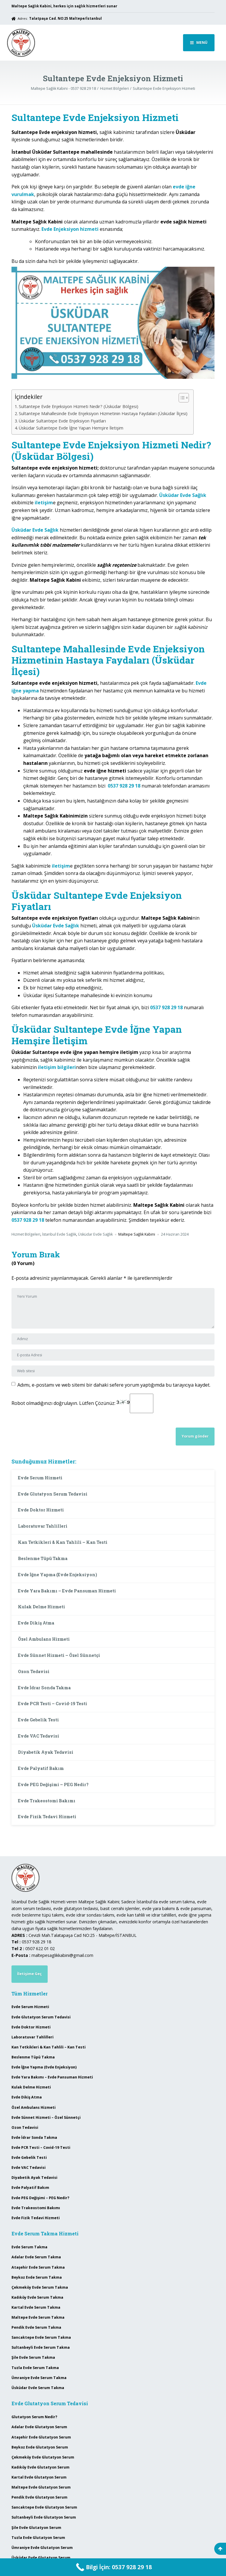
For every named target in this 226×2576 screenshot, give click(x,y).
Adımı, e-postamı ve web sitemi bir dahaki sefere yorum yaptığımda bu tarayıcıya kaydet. (113, 1385)
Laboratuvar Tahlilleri (42, 1526)
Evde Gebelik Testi (38, 1720)
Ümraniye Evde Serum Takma (39, 2377)
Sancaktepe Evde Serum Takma (41, 2337)
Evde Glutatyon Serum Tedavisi (52, 1494)
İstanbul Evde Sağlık (59, 1234)
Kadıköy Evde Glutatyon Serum (40, 2467)
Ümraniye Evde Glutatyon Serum (42, 2547)
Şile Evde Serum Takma (33, 2357)
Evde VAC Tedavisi (38, 1736)
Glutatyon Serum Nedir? (34, 2416)
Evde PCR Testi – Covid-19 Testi (52, 1703)
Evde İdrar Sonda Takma (44, 1687)
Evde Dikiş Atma (36, 1623)
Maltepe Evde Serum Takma (37, 2317)
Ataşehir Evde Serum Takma (38, 2267)
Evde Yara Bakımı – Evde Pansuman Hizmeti (67, 1591)
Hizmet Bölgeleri (25, 1234)
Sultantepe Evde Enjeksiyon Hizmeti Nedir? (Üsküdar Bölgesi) (78, 406)
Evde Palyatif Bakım (41, 1768)
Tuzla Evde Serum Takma (35, 2367)
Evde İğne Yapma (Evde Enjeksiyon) (57, 1574)
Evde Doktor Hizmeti (41, 1510)
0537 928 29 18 (124, 786)
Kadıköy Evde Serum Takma (37, 2297)
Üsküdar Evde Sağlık (95, 1234)
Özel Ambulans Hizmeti (44, 1639)
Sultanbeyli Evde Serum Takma (40, 2347)
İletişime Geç (29, 1973)
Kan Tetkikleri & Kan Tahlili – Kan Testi (62, 1542)
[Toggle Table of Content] (180, 398)
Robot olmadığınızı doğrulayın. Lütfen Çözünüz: (82, 1403)
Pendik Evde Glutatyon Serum (39, 2497)
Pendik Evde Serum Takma (36, 2327)
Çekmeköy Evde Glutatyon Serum (42, 2457)
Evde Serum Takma (29, 2247)
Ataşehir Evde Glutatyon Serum (41, 2437)
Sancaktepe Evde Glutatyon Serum (44, 2507)
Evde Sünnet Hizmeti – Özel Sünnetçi (59, 1655)
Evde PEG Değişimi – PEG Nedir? (53, 1784)
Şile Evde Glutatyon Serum (36, 2527)
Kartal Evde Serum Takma (35, 2307)
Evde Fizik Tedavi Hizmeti (47, 1816)
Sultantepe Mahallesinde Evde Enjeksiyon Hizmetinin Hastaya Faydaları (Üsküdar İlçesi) (103, 413)
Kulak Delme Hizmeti (41, 1606)
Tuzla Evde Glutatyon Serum (38, 2537)
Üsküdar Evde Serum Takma (37, 2387)
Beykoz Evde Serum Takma (36, 2277)
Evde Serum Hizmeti (40, 1478)
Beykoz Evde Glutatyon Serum (39, 2447)
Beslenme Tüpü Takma (42, 1558)
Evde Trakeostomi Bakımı (46, 1800)
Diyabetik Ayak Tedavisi (45, 1752)
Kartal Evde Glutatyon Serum (39, 2477)
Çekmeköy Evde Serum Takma (39, 2287)
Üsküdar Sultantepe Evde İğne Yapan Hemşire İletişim (71, 428)
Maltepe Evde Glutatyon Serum (41, 2487)
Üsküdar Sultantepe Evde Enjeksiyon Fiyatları (62, 421)
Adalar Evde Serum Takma (36, 2257)
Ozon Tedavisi (33, 1671)
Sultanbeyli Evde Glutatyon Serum (43, 2517)
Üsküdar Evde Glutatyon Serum (40, 2557)
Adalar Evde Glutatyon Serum (39, 2426)
